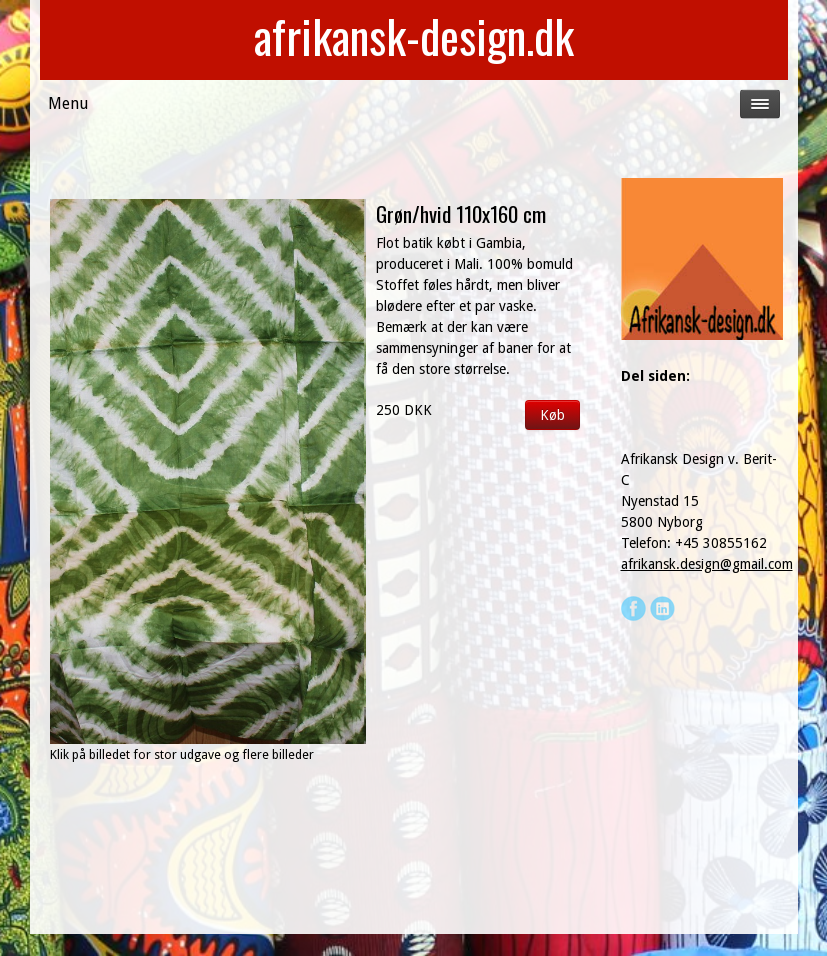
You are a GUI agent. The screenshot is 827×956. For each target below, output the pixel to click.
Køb (552, 415)
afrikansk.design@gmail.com (707, 564)
